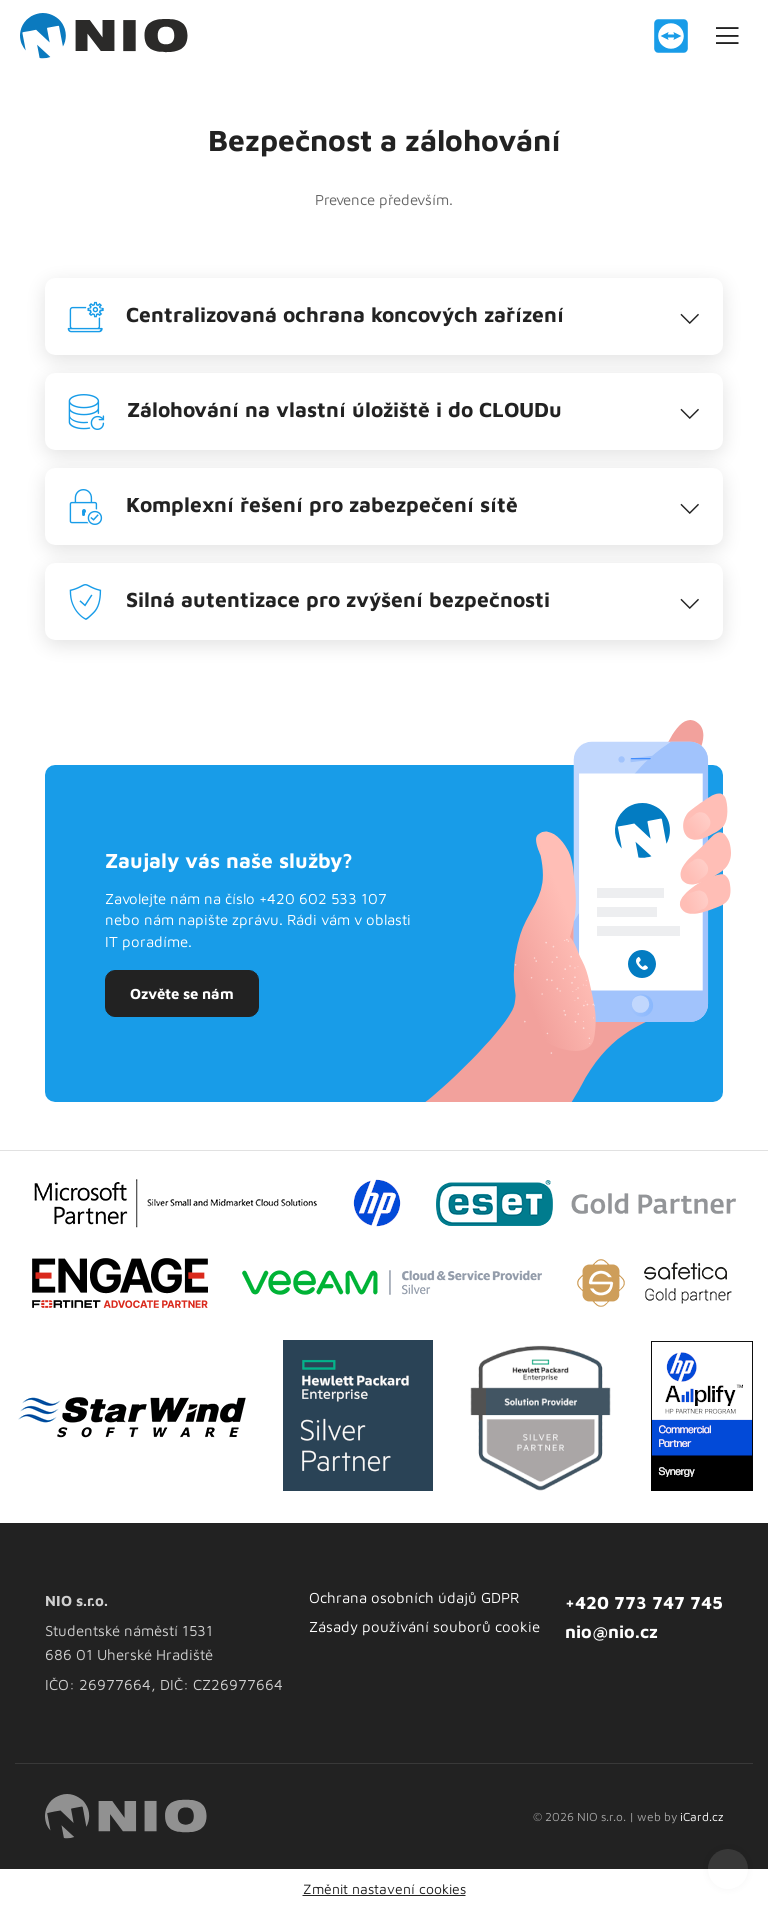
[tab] (384, 316)
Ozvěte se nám (182, 993)
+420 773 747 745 (644, 1602)
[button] (384, 316)
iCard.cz (701, 1816)
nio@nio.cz (611, 1631)
